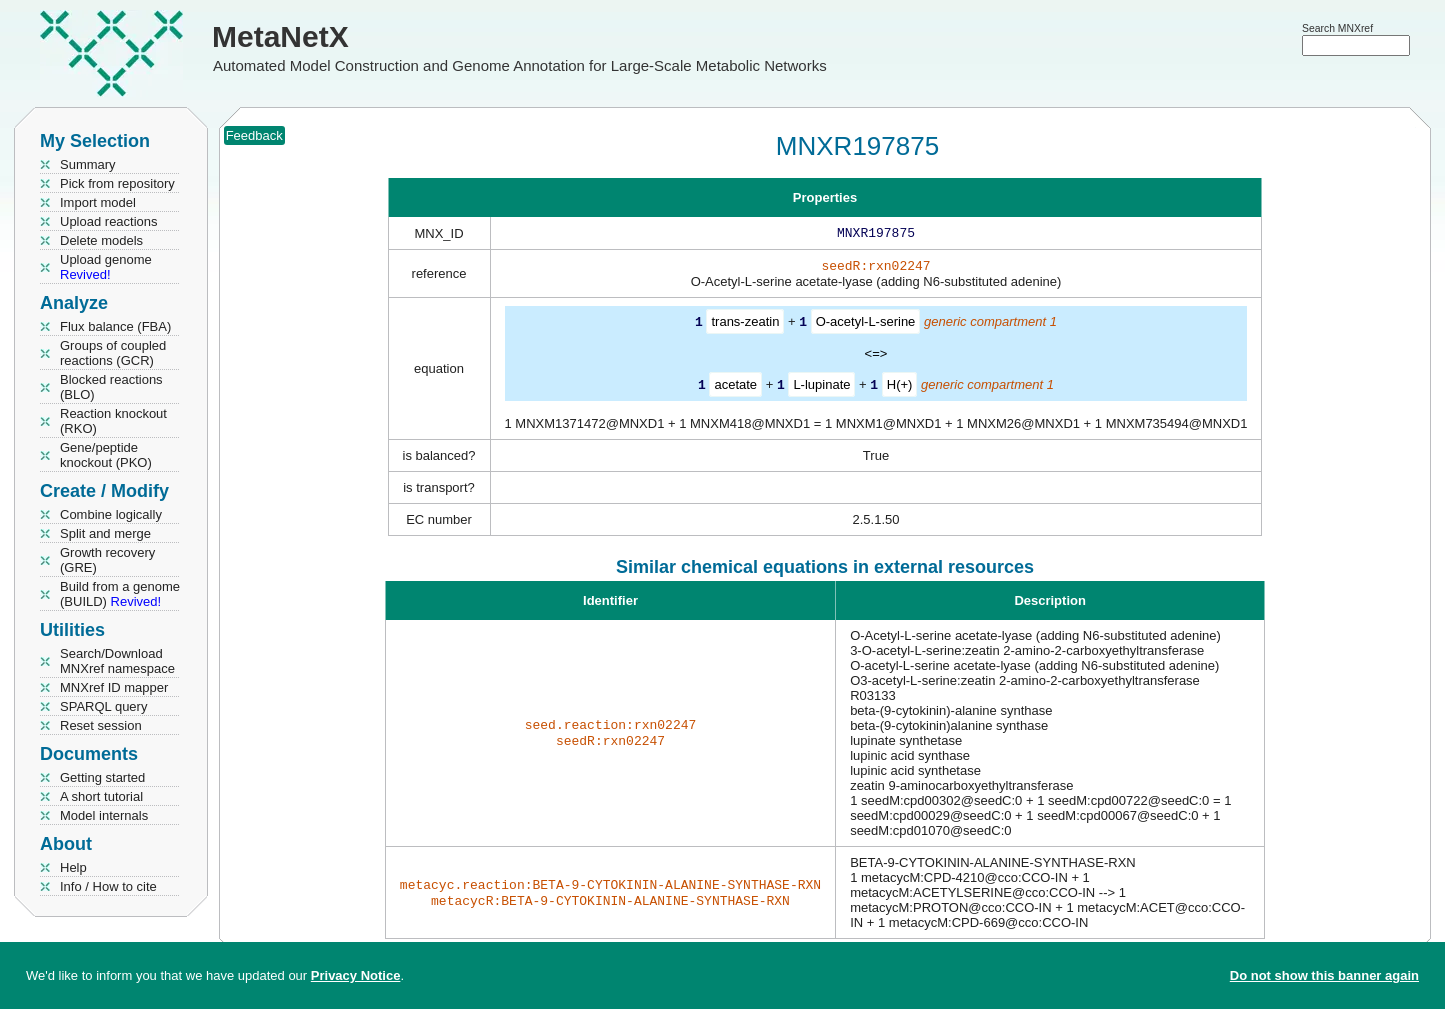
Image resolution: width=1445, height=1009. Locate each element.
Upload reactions (109, 221)
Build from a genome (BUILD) (120, 594)
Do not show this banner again (1324, 975)
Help (73, 867)
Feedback (254, 135)
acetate (735, 387)
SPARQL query (103, 706)
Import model (98, 202)
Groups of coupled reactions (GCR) (113, 353)
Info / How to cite (108, 886)
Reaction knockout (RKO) (113, 421)
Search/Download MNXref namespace (117, 661)
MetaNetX (280, 36)
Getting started (102, 777)
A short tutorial (101, 796)
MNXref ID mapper (114, 687)
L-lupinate (821, 387)
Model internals (104, 815)
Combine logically (111, 514)
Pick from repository (117, 183)
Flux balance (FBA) (115, 326)
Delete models (101, 240)
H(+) (900, 387)
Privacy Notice (356, 975)
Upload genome (106, 267)
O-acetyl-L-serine (866, 325)
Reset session (101, 725)
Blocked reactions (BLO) (111, 387)
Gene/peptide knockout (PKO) (106, 455)
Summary (88, 164)
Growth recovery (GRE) (107, 560)
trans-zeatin (745, 325)
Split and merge (105, 533)
